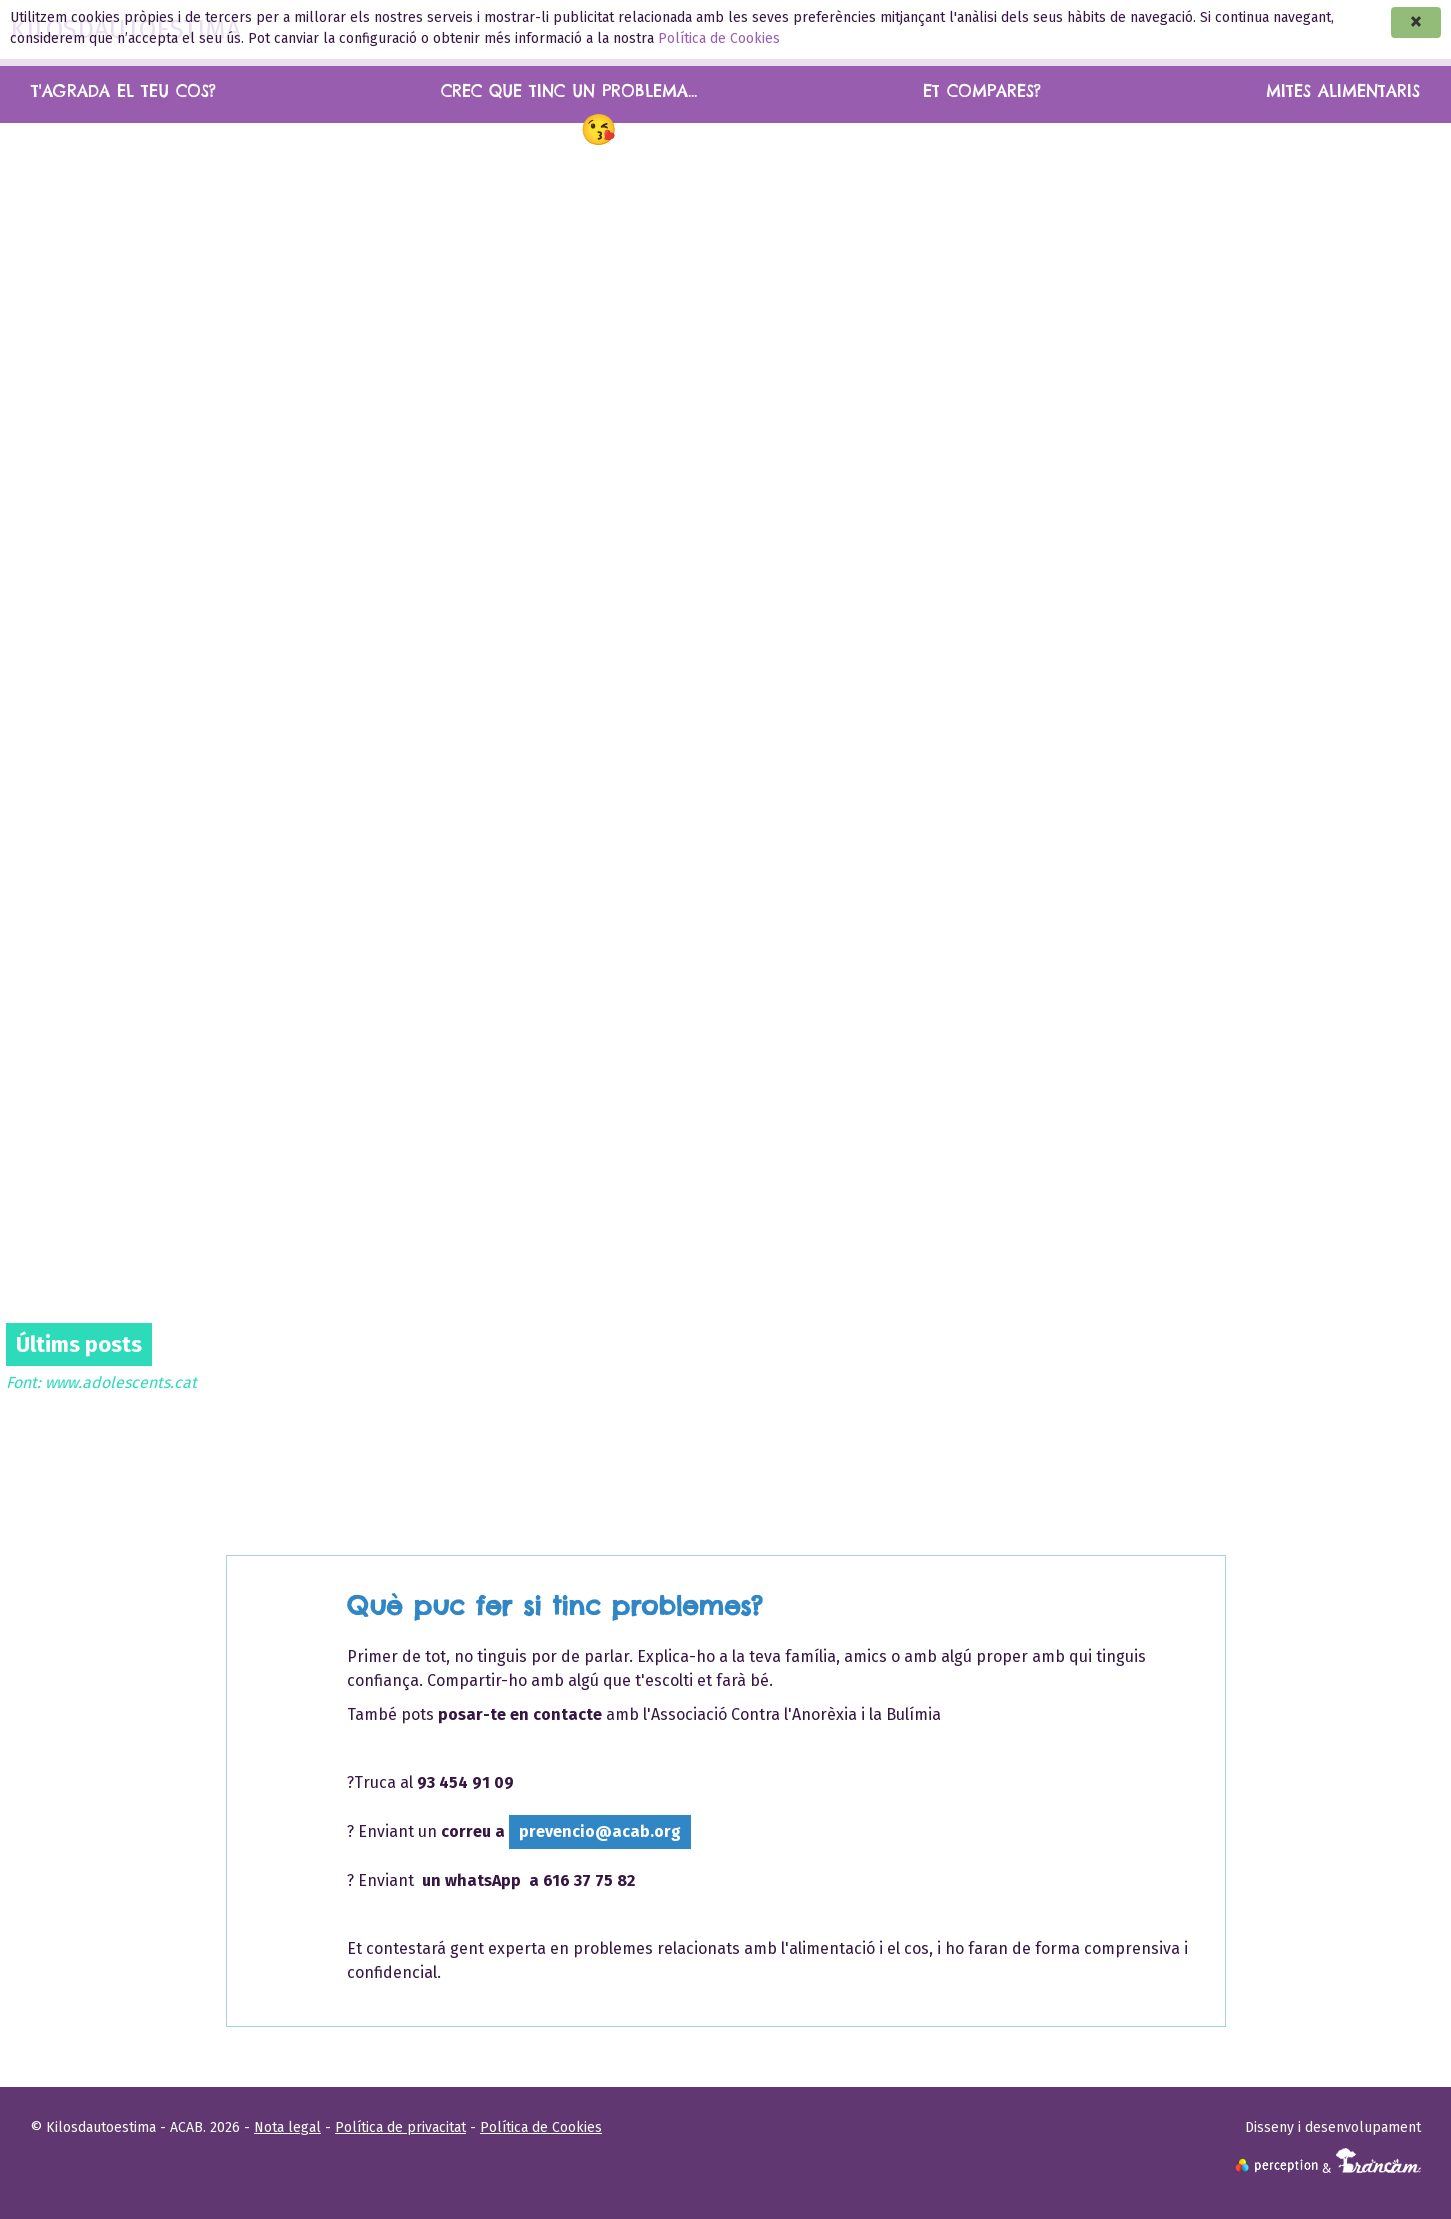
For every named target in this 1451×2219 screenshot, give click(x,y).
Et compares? (982, 91)
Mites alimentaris (1343, 91)
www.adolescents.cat (121, 1382)
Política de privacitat (400, 2127)
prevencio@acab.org (600, 1831)
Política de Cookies (719, 38)
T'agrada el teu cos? (123, 91)
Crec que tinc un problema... (569, 91)
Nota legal (287, 2127)
